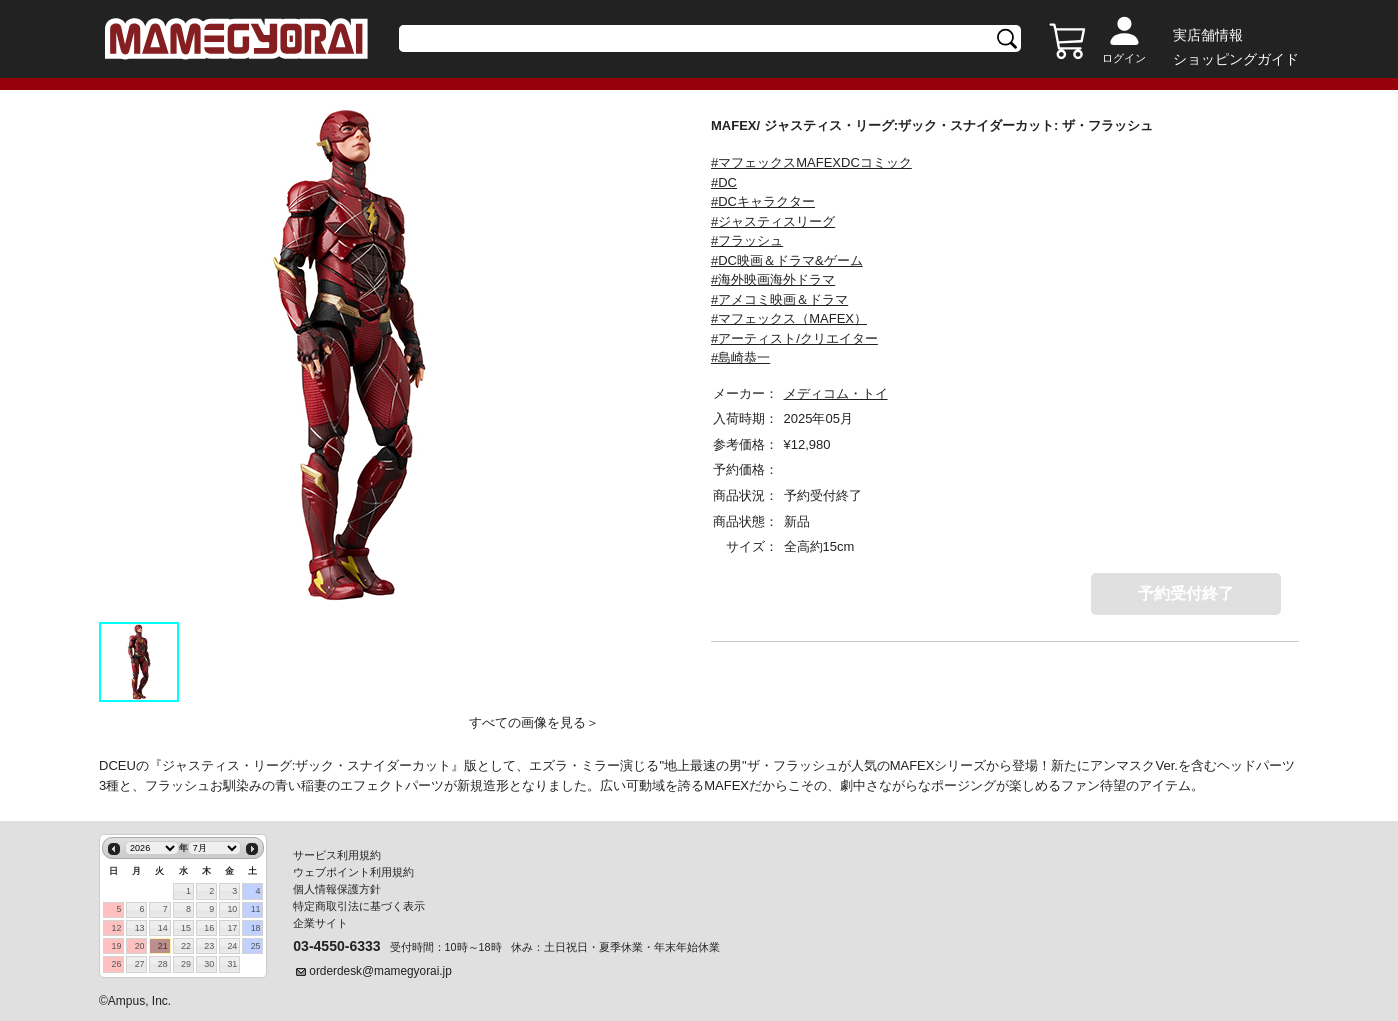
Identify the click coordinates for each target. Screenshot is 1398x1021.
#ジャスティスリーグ (773, 221)
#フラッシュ (747, 240)
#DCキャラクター (763, 201)
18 (256, 928)
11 (256, 909)
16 (209, 928)
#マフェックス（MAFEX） (789, 318)
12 (116, 928)
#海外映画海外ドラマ (773, 279)
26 (116, 964)
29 (186, 964)
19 (116, 946)
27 (140, 964)
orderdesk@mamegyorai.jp (380, 971)
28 (163, 964)
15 (186, 928)
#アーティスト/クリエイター (794, 338)
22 (186, 946)
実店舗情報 (1208, 35)
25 (256, 946)
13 (140, 928)
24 (232, 946)
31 (232, 964)
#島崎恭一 (740, 357)
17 (232, 928)
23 (209, 946)
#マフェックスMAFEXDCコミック (811, 162)
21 (163, 946)
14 (163, 928)
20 (140, 946)
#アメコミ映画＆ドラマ (779, 299)
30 (209, 964)
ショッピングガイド (1236, 59)
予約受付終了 (1186, 593)
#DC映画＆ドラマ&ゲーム (787, 260)
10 (232, 909)
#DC (724, 182)
